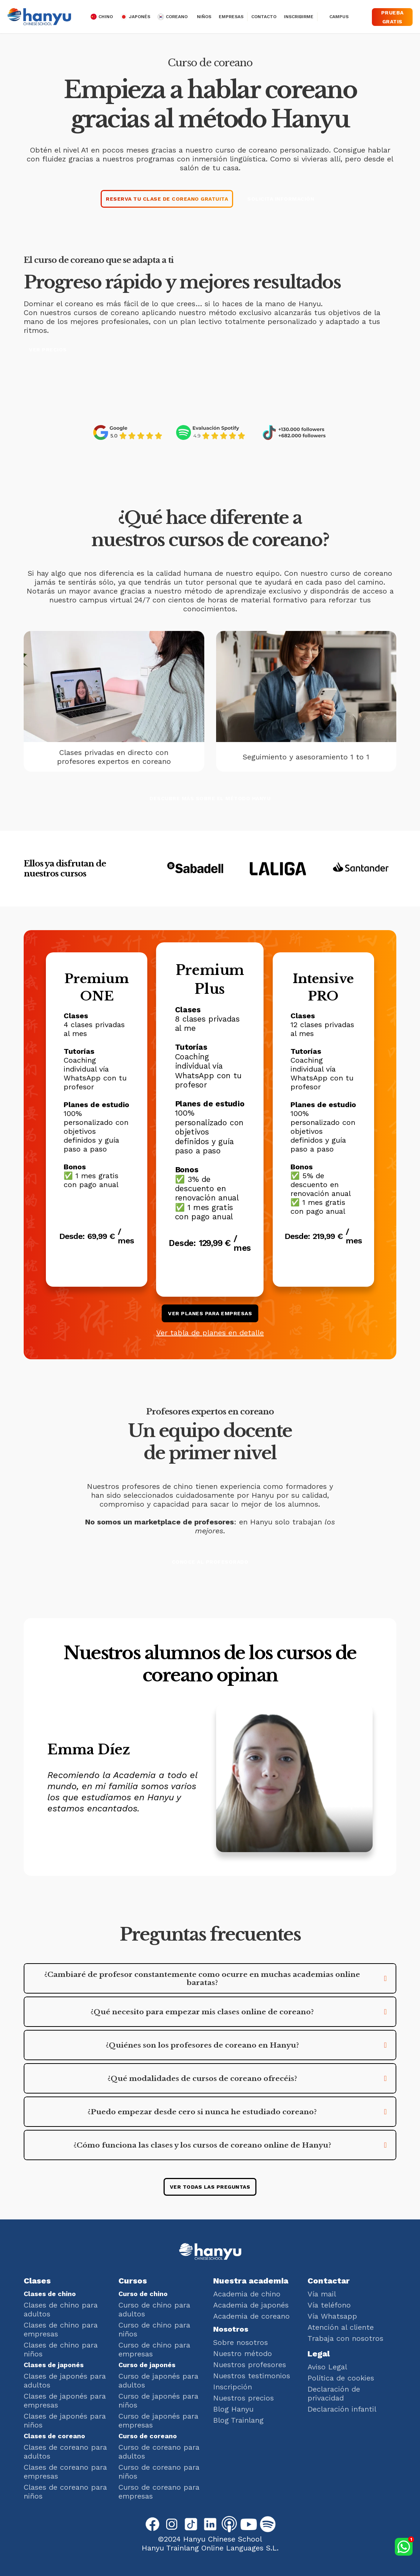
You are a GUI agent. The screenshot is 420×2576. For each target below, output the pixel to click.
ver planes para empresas (210, 1313)
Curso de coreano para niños (158, 2471)
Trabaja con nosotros (345, 2338)
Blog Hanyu (233, 2409)
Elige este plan (96, 1260)
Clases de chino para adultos (61, 2309)
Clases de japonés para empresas (65, 2400)
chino (105, 16)
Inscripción (232, 2386)
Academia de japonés (251, 2305)
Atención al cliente (341, 2327)
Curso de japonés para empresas (158, 2420)
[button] (210, 1978)
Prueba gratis (392, 17)
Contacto (263, 16)
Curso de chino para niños (154, 2329)
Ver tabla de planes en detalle (210, 1332)
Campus (339, 16)
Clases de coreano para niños (65, 2491)
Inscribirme (298, 16)
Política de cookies (341, 2377)
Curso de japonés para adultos (158, 2380)
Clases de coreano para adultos (65, 2451)
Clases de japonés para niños (65, 2420)
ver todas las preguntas (210, 2187)
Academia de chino (246, 2293)
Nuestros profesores (249, 2364)
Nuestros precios (243, 2397)
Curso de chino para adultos (154, 2309)
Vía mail (322, 2293)
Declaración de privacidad (334, 2393)
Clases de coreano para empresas (65, 2471)
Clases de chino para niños (61, 2349)
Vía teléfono (329, 2305)
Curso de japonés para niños (158, 2400)
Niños (204, 16)
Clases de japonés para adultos (65, 2380)
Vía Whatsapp (332, 2316)
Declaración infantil (342, 2409)
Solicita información (280, 199)
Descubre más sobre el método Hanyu (210, 798)
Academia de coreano (251, 2316)
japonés (139, 16)
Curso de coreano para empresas (158, 2491)
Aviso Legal (327, 2366)
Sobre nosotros (240, 2342)
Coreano (177, 16)
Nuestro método (242, 2353)
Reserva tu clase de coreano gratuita (167, 199)
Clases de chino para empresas (61, 2329)
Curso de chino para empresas (154, 2349)
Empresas (231, 16)
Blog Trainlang (238, 2420)
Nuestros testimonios (251, 2375)
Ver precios (48, 350)
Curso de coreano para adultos (158, 2451)
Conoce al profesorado (210, 1562)
